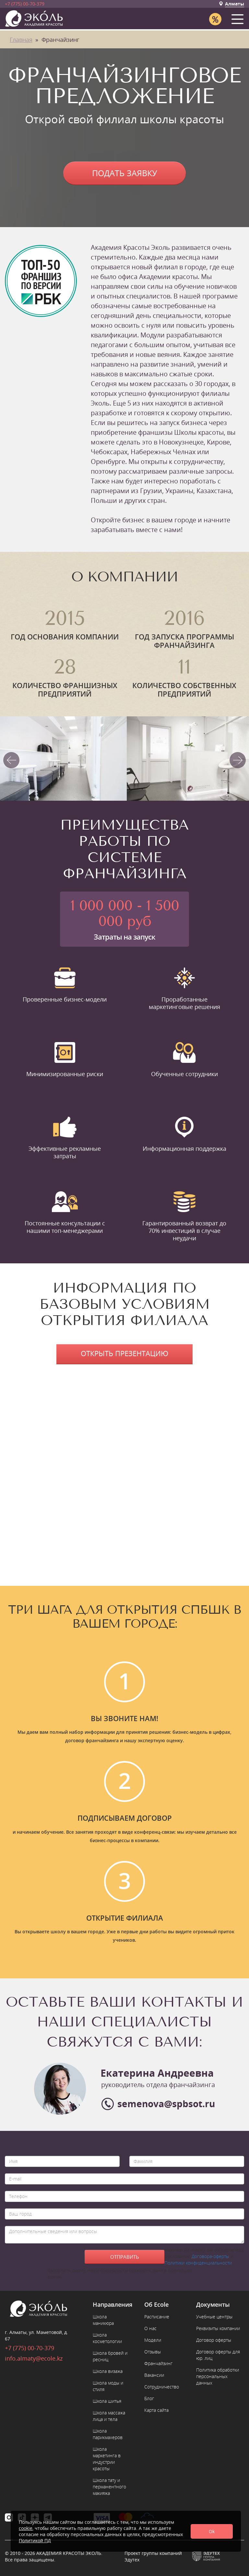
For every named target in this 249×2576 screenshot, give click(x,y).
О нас (150, 2328)
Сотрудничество (161, 2387)
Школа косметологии (107, 2338)
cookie (25, 2528)
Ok (212, 2531)
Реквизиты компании (218, 2328)
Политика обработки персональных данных (217, 2376)
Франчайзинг (158, 2363)
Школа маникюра (103, 2320)
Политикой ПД (35, 2540)
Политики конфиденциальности (198, 2263)
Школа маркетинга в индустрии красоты (107, 2459)
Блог (149, 2398)
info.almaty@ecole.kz (34, 2358)
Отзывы (152, 2352)
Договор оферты (213, 2340)
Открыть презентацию (124, 1353)
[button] (238, 17)
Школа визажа (108, 2371)
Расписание (156, 2317)
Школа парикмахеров (108, 2434)
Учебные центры (214, 2317)
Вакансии (154, 2375)
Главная (21, 39)
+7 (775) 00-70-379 (24, 4)
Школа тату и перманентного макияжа (109, 2486)
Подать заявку (124, 172)
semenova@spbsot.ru (166, 2103)
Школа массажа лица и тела (109, 2416)
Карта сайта (156, 2410)
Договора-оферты (210, 2256)
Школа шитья (107, 2401)
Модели (152, 2340)
